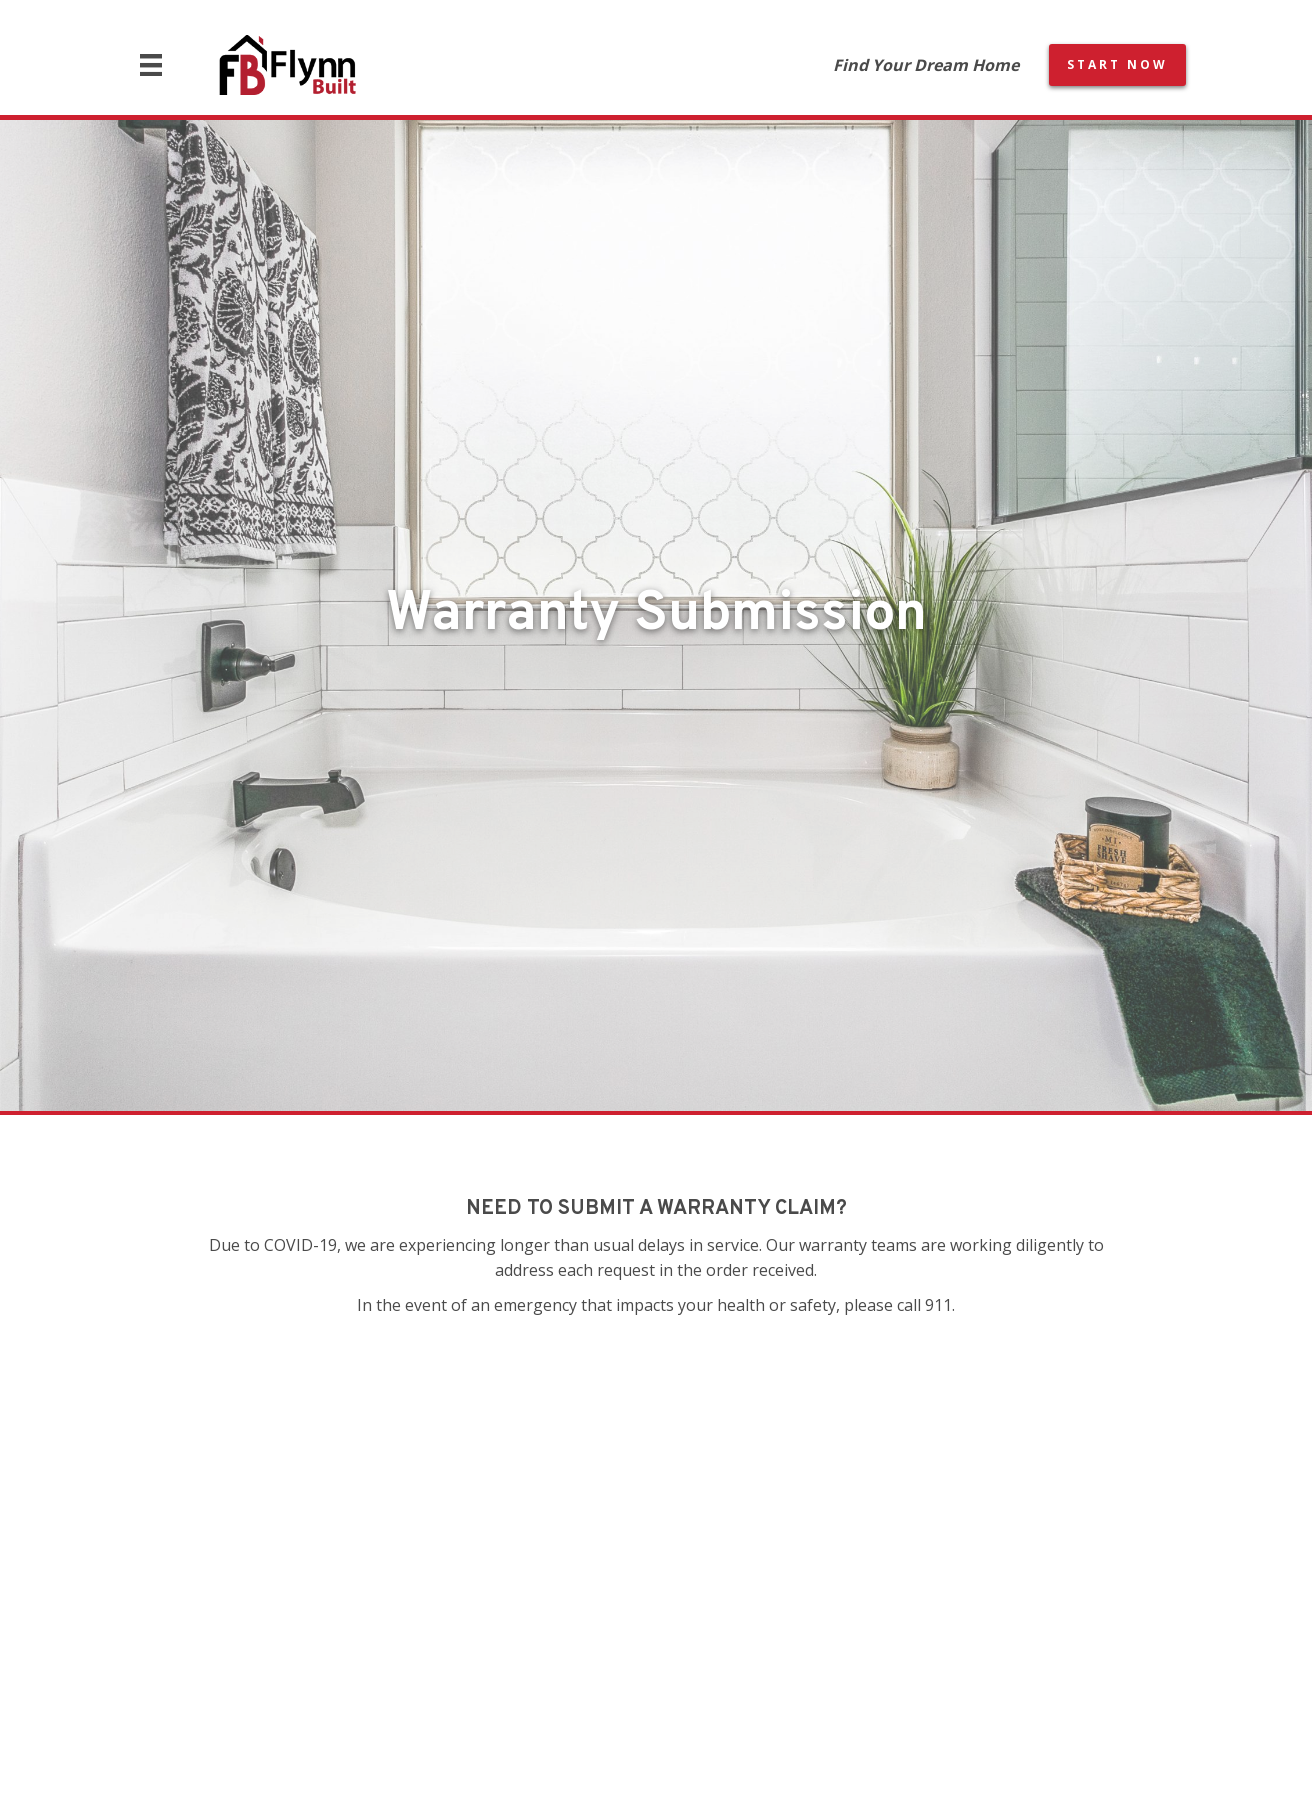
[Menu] (151, 65)
